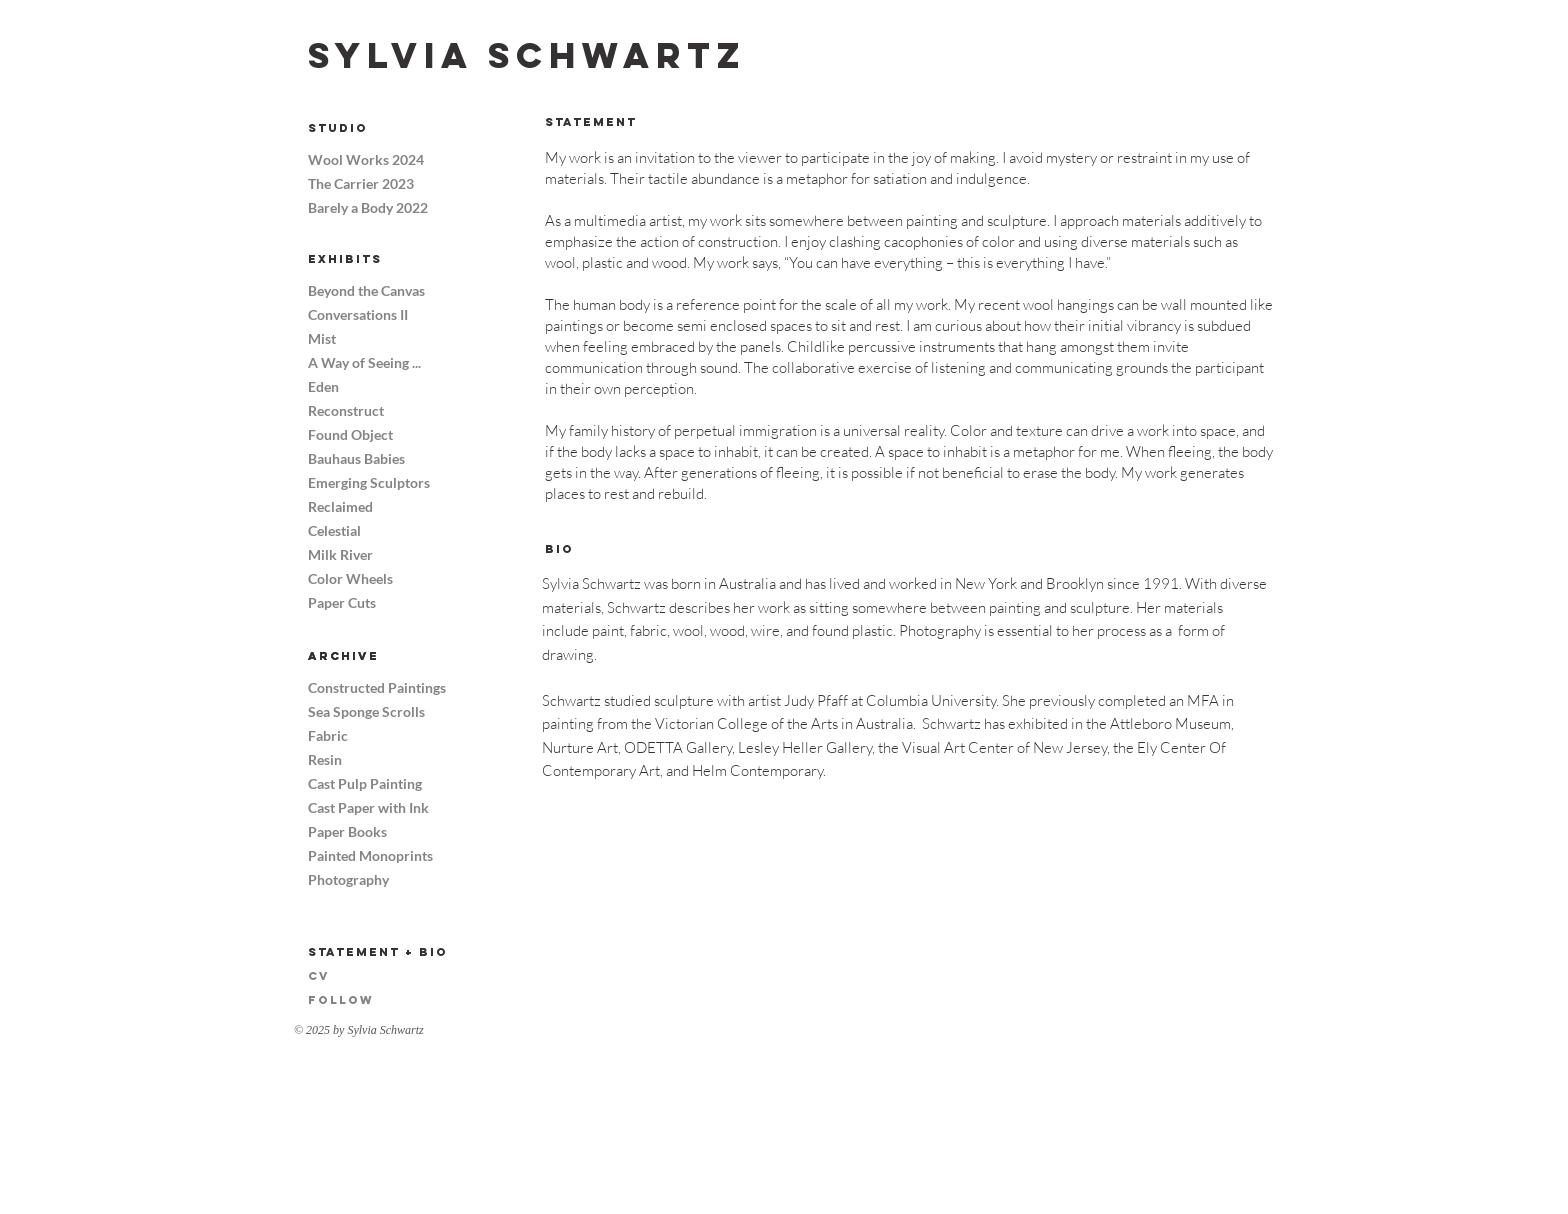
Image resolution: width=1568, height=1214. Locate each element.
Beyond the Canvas (365, 290)
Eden (323, 386)
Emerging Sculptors (365, 482)
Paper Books (347, 831)
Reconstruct (346, 410)
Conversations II (358, 314)
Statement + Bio (378, 952)
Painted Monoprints (365, 855)
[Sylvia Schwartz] (527, 56)
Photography (348, 879)
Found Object (350, 434)
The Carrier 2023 (361, 183)
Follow (341, 1000)
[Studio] (379, 128)
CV (319, 976)
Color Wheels (350, 578)
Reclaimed (340, 506)
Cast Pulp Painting (365, 783)
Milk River (340, 554)
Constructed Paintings (365, 687)
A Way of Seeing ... (364, 362)
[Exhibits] (379, 259)
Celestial (334, 530)
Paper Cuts (342, 602)
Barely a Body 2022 (365, 207)
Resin (325, 759)
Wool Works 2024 (365, 159)
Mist (322, 338)
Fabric (328, 735)
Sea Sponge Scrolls (365, 711)
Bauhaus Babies (356, 458)
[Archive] (379, 656)
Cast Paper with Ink (365, 807)
